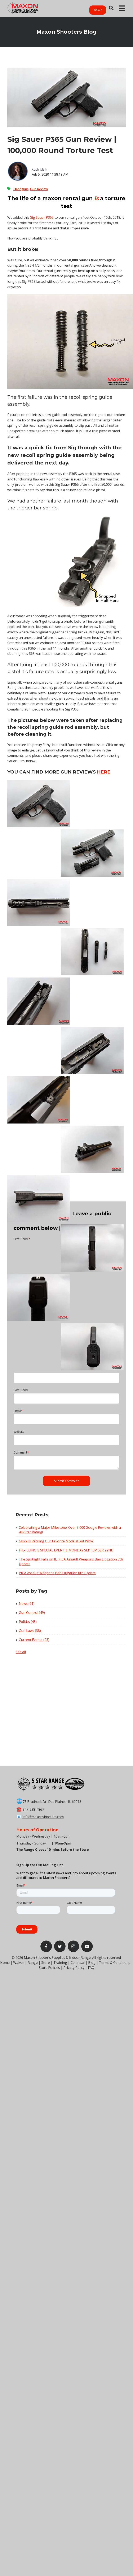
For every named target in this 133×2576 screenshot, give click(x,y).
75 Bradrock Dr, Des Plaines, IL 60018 (52, 1801)
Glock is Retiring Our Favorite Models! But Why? (56, 1541)
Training (60, 1962)
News (26, 1603)
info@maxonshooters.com (43, 1816)
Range (33, 1962)
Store (45, 1962)
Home (5, 1962)
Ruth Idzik (39, 169)
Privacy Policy (73, 1967)
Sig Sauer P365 (42, 217)
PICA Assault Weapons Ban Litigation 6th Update (57, 1573)
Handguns (20, 189)
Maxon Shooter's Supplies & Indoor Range (57, 1957)
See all (21, 1652)
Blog (92, 1962)
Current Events (34, 1639)
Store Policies (49, 1967)
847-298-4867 (33, 1809)
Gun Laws (30, 1630)
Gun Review (39, 189)
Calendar (78, 1962)
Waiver (98, 10)
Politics (28, 1621)
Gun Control (32, 1612)
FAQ (91, 1967)
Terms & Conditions (114, 1962)
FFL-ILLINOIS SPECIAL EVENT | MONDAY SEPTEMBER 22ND (66, 1550)
